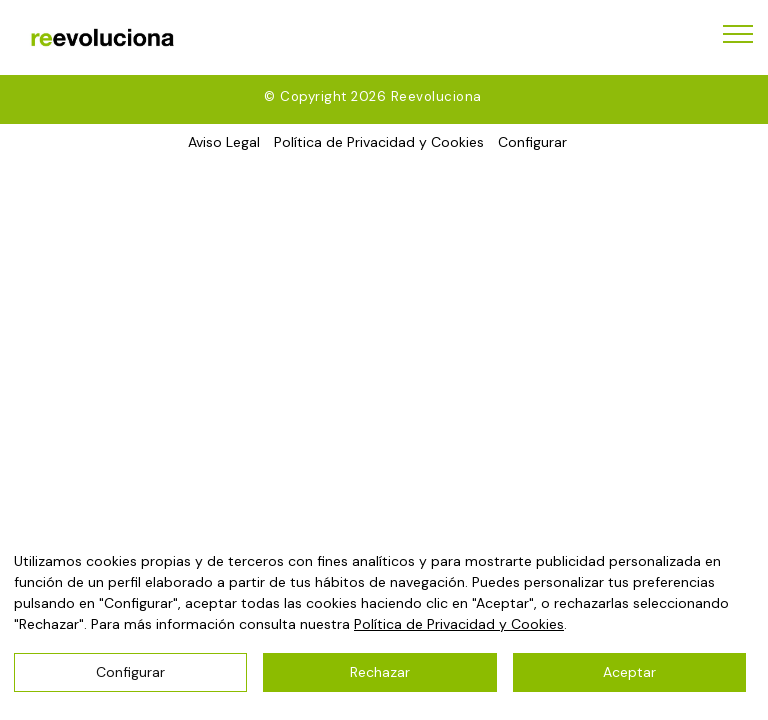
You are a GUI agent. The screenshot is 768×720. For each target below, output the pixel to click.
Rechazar (380, 672)
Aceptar (629, 672)
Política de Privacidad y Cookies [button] (379, 142)
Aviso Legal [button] (224, 142)
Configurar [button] (532, 142)
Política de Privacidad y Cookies (459, 624)
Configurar (130, 672)
